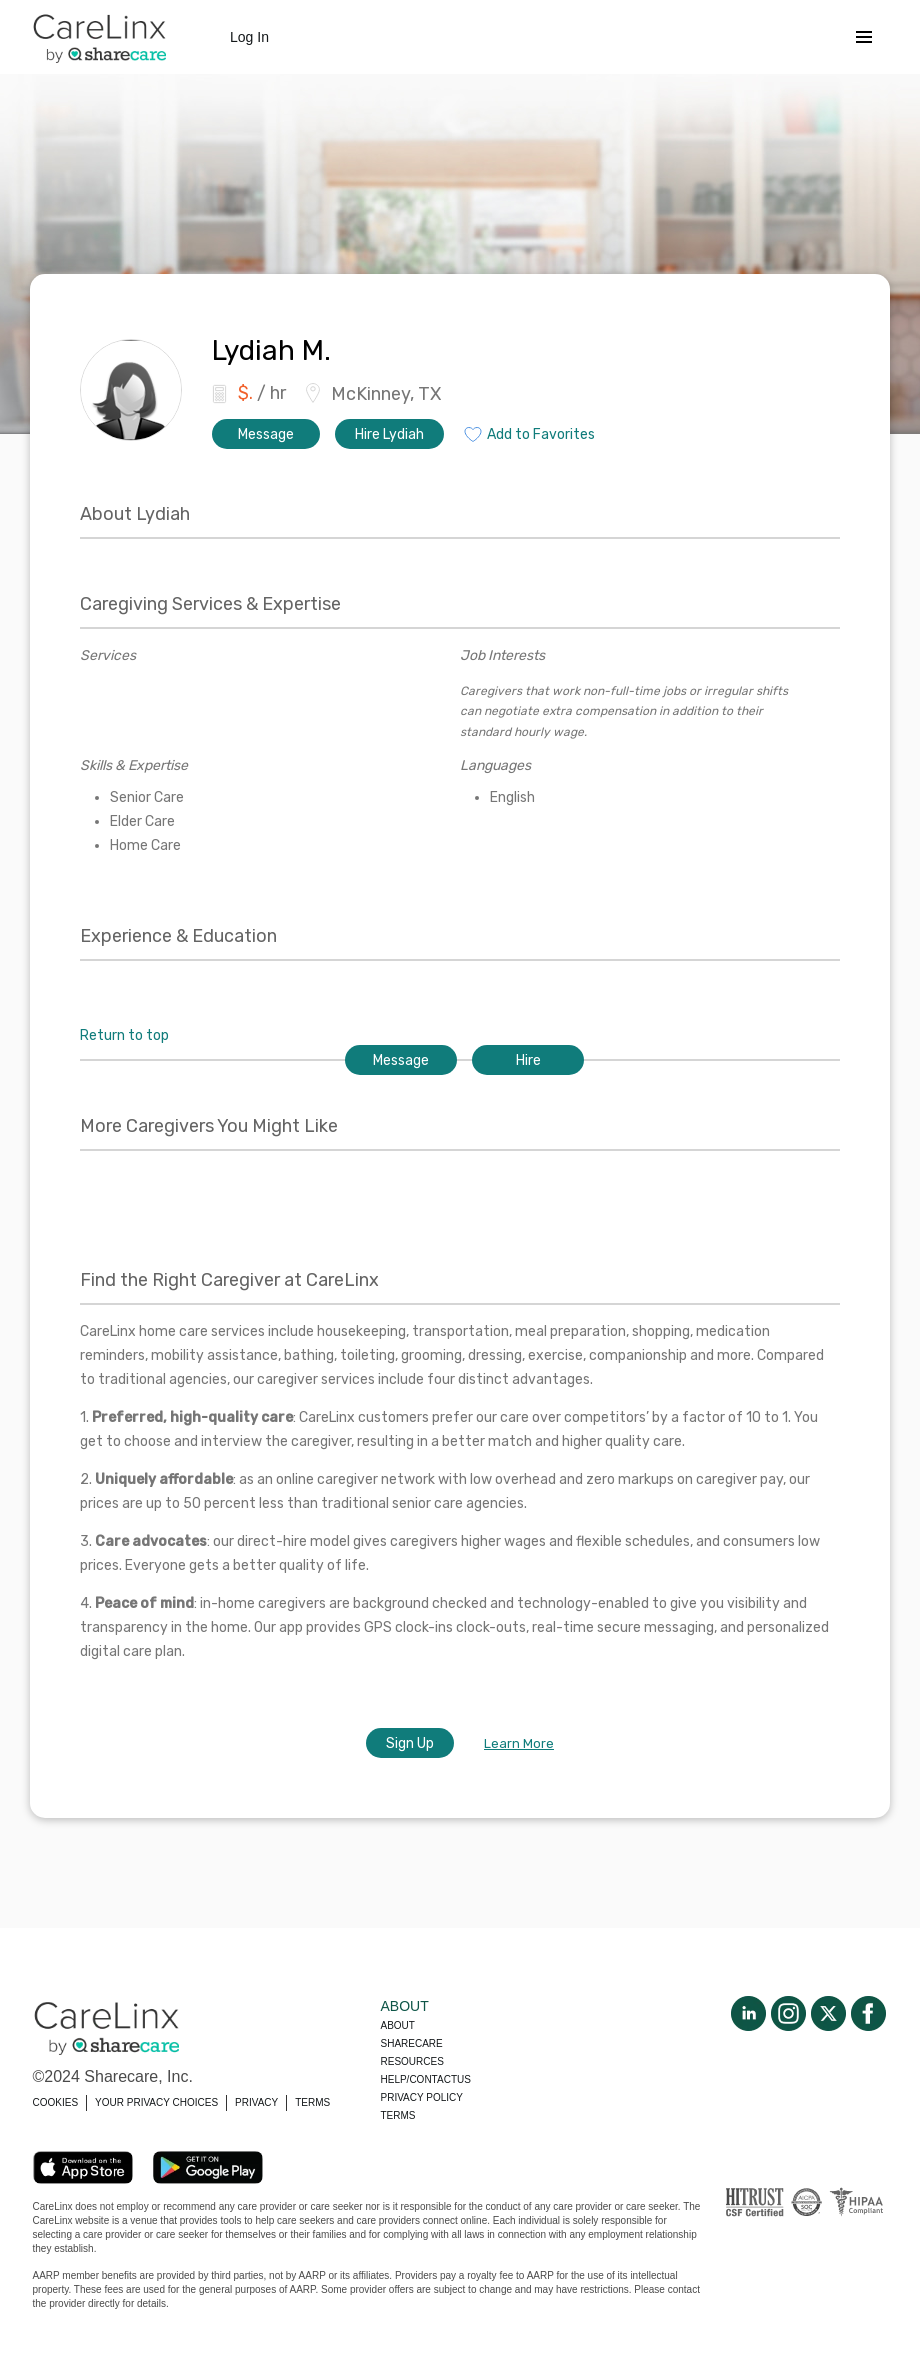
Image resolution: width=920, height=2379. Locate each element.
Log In (249, 37)
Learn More (519, 1743)
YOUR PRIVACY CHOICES (156, 2102)
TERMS (312, 2102)
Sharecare (412, 2043)
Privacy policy (422, 2097)
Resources (412, 2061)
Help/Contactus (426, 2079)
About (398, 2025)
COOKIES (56, 2102)
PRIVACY (256, 2102)
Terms (398, 2115)
